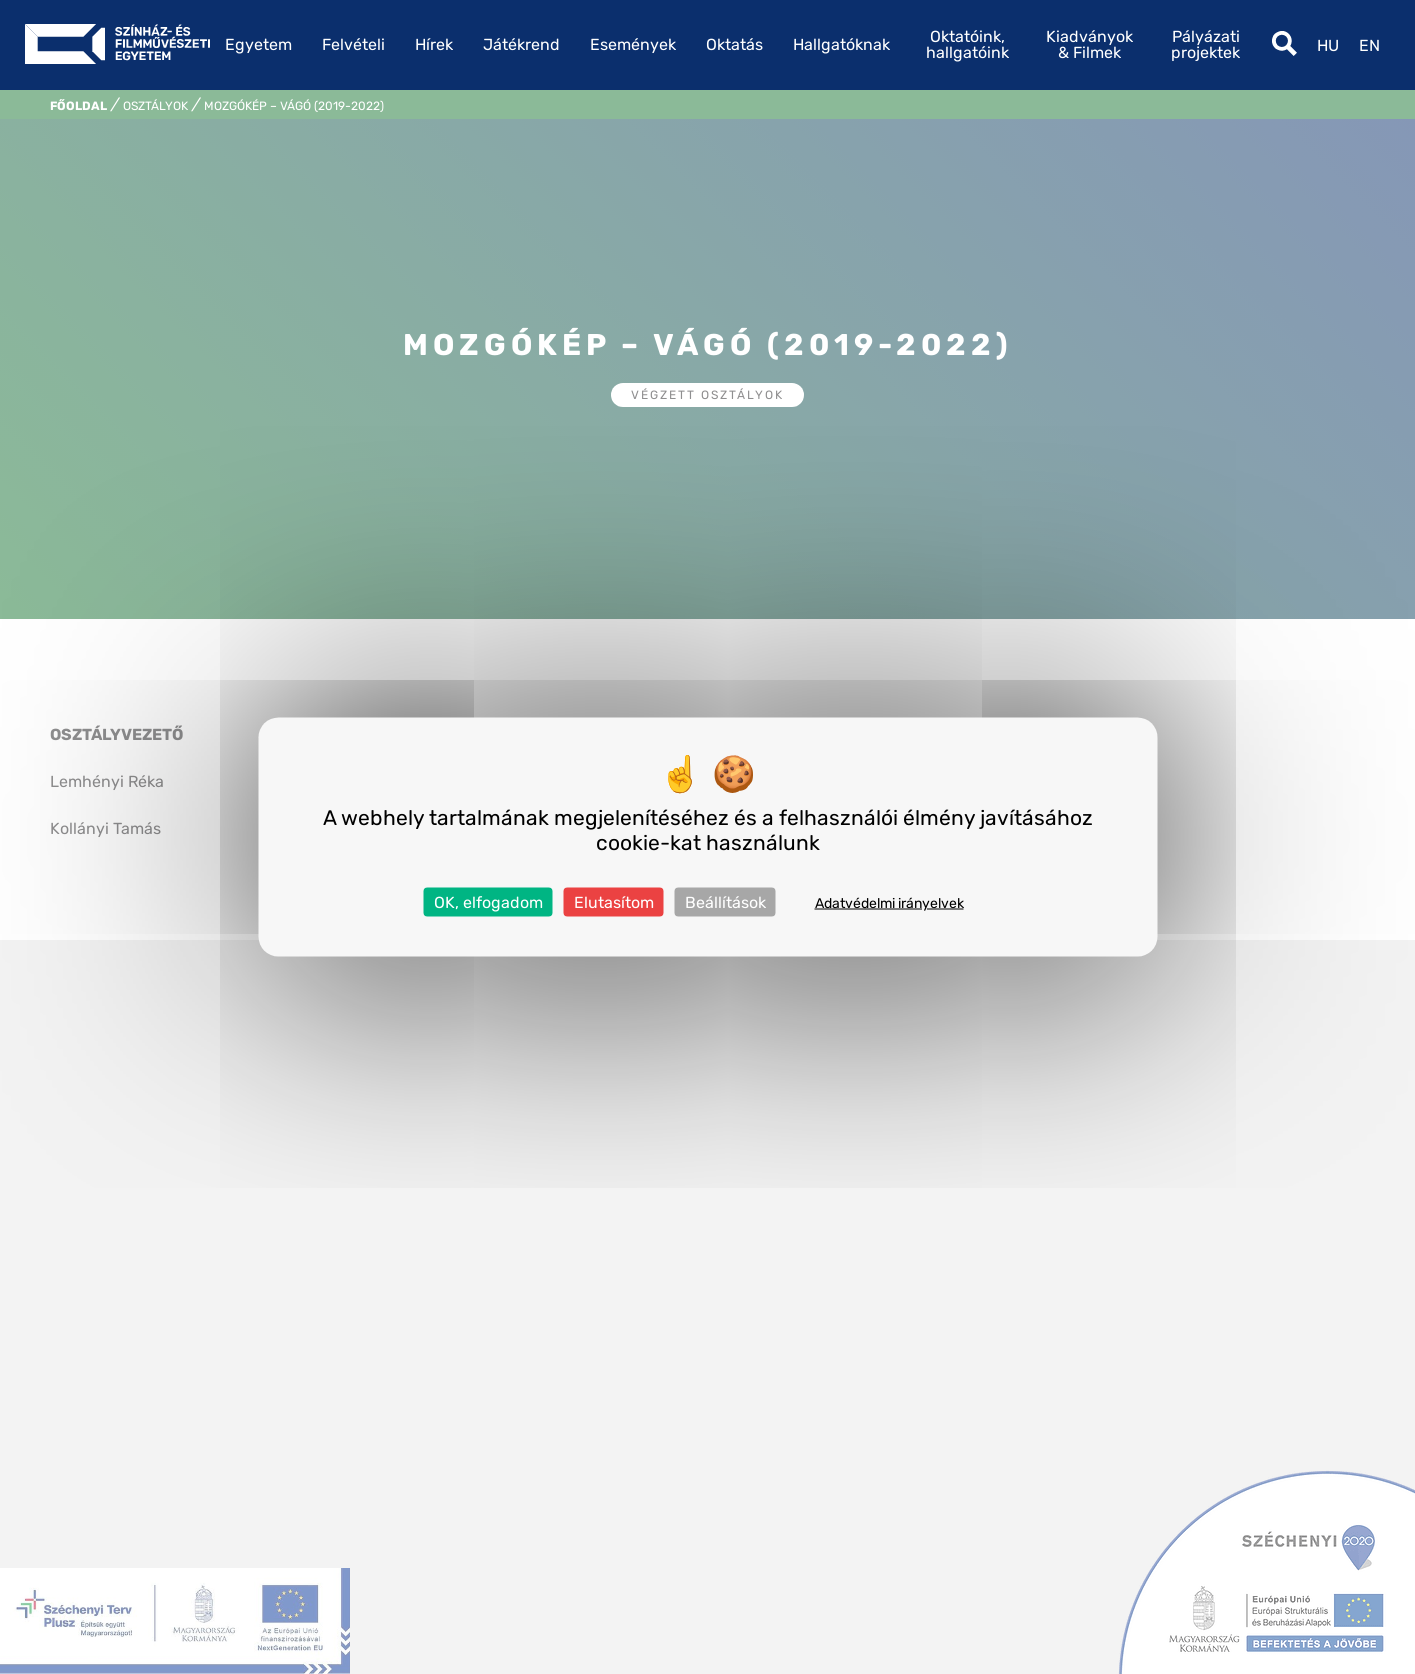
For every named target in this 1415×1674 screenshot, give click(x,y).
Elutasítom (614, 902)
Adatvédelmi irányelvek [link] (889, 903)
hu (1328, 45)
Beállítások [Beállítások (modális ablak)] (725, 902)
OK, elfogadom (488, 902)
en (1369, 45)
